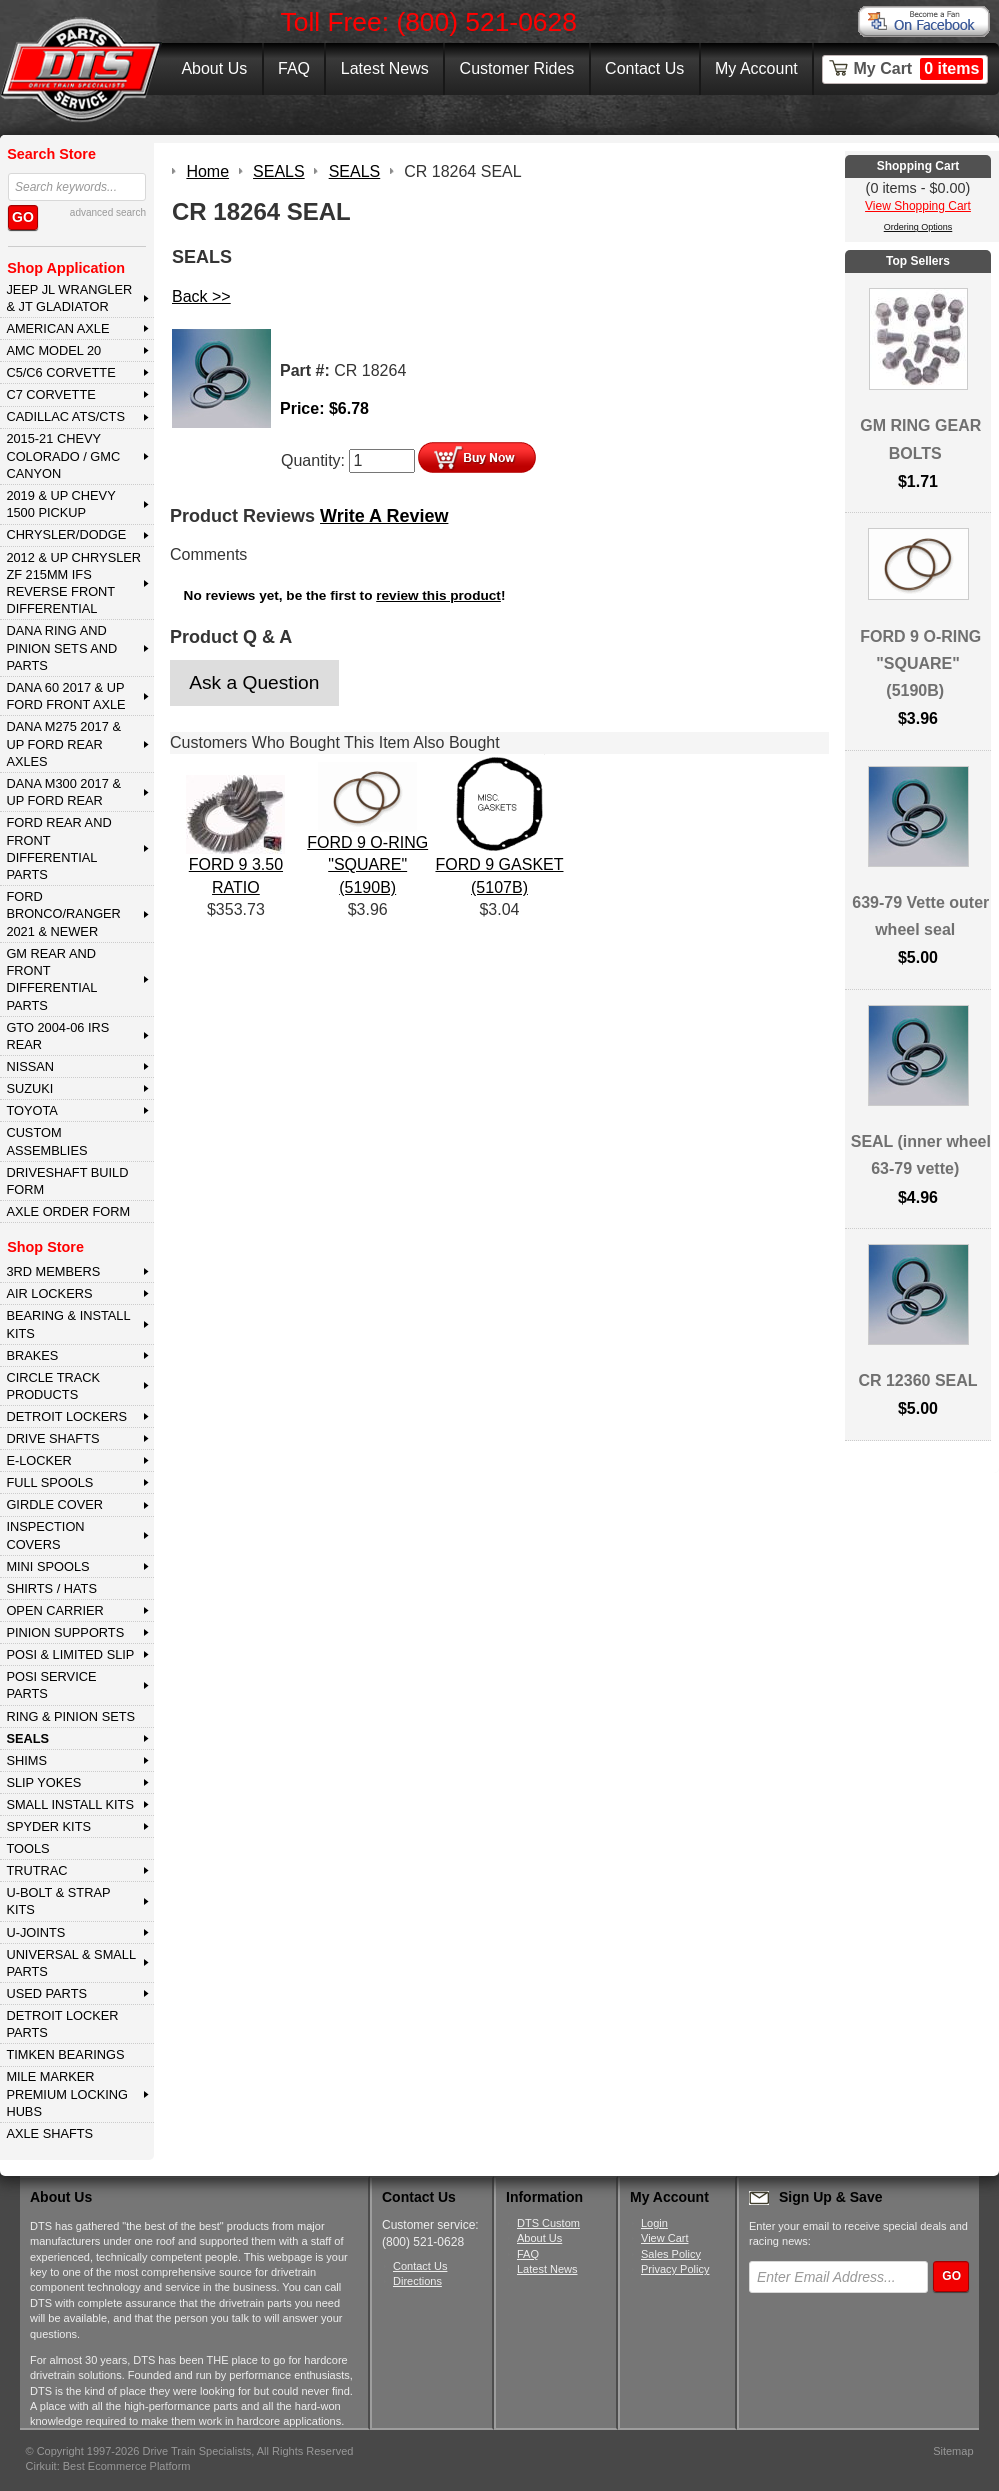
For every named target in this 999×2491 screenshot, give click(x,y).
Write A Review (384, 516)
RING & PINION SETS (70, 1716)
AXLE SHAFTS (49, 2133)
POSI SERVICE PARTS (51, 1685)
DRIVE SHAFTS (52, 1438)
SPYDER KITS (48, 1826)
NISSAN (30, 1066)
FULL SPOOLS (49, 1482)
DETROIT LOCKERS (66, 1416)
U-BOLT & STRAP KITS (58, 1901)
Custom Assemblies (46, 1141)
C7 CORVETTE (50, 394)
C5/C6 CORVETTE (60, 372)
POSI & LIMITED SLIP (70, 1654)
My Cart (919, 69)
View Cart (664, 2238)
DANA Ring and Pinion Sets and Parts (61, 648)
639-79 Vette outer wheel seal (920, 916)
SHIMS (26, 1760)
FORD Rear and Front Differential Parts (58, 848)
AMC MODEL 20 (53, 350)
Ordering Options (918, 227)
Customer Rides (517, 68)
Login (654, 2223)
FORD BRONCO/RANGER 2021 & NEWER (63, 914)
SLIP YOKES (43, 1782)
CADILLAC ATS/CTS (65, 416)
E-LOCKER (38, 1460)
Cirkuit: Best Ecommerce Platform (108, 2466)
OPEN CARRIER (54, 1610)
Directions (417, 2281)
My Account (756, 68)
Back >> (201, 296)
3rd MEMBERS (53, 1271)
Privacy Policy (675, 2269)
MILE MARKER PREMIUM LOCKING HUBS (67, 2094)
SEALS (27, 1738)
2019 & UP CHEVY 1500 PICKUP (60, 504)
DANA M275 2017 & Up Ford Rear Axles (63, 744)
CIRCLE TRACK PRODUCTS (53, 1386)
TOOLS (27, 1848)
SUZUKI (29, 1088)
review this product (438, 595)
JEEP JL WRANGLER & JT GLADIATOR (69, 298)
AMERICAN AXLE (57, 328)
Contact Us (644, 68)
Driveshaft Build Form (67, 1181)
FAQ (294, 68)
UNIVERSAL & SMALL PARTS (71, 1963)
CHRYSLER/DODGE (66, 534)
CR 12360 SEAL (917, 1380)
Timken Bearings (65, 2054)
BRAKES (32, 1355)
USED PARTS (46, 1993)
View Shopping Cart (918, 206)
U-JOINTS (35, 1932)
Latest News (385, 68)
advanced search (108, 212)
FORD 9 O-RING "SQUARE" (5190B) (367, 865)
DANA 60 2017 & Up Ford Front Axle (65, 696)
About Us (214, 68)
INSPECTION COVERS (45, 1535)
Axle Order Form (68, 1211)
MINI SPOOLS (47, 1566)
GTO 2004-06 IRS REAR (57, 1036)
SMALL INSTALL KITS (70, 1804)
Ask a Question (254, 682)
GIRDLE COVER (54, 1504)
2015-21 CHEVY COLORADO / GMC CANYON (63, 456)
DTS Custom (548, 2223)
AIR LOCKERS (49, 1293)
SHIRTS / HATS (51, 1588)
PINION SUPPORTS (65, 1632)
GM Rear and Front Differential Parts (51, 979)
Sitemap (953, 2451)
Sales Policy (671, 2254)
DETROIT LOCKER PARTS (62, 2024)
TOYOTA (31, 1110)
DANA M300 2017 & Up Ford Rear (63, 792)
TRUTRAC (36, 1870)
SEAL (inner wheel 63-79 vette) (921, 1155)
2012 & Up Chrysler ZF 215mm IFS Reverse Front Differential (73, 583)
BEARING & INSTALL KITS (68, 1324)
